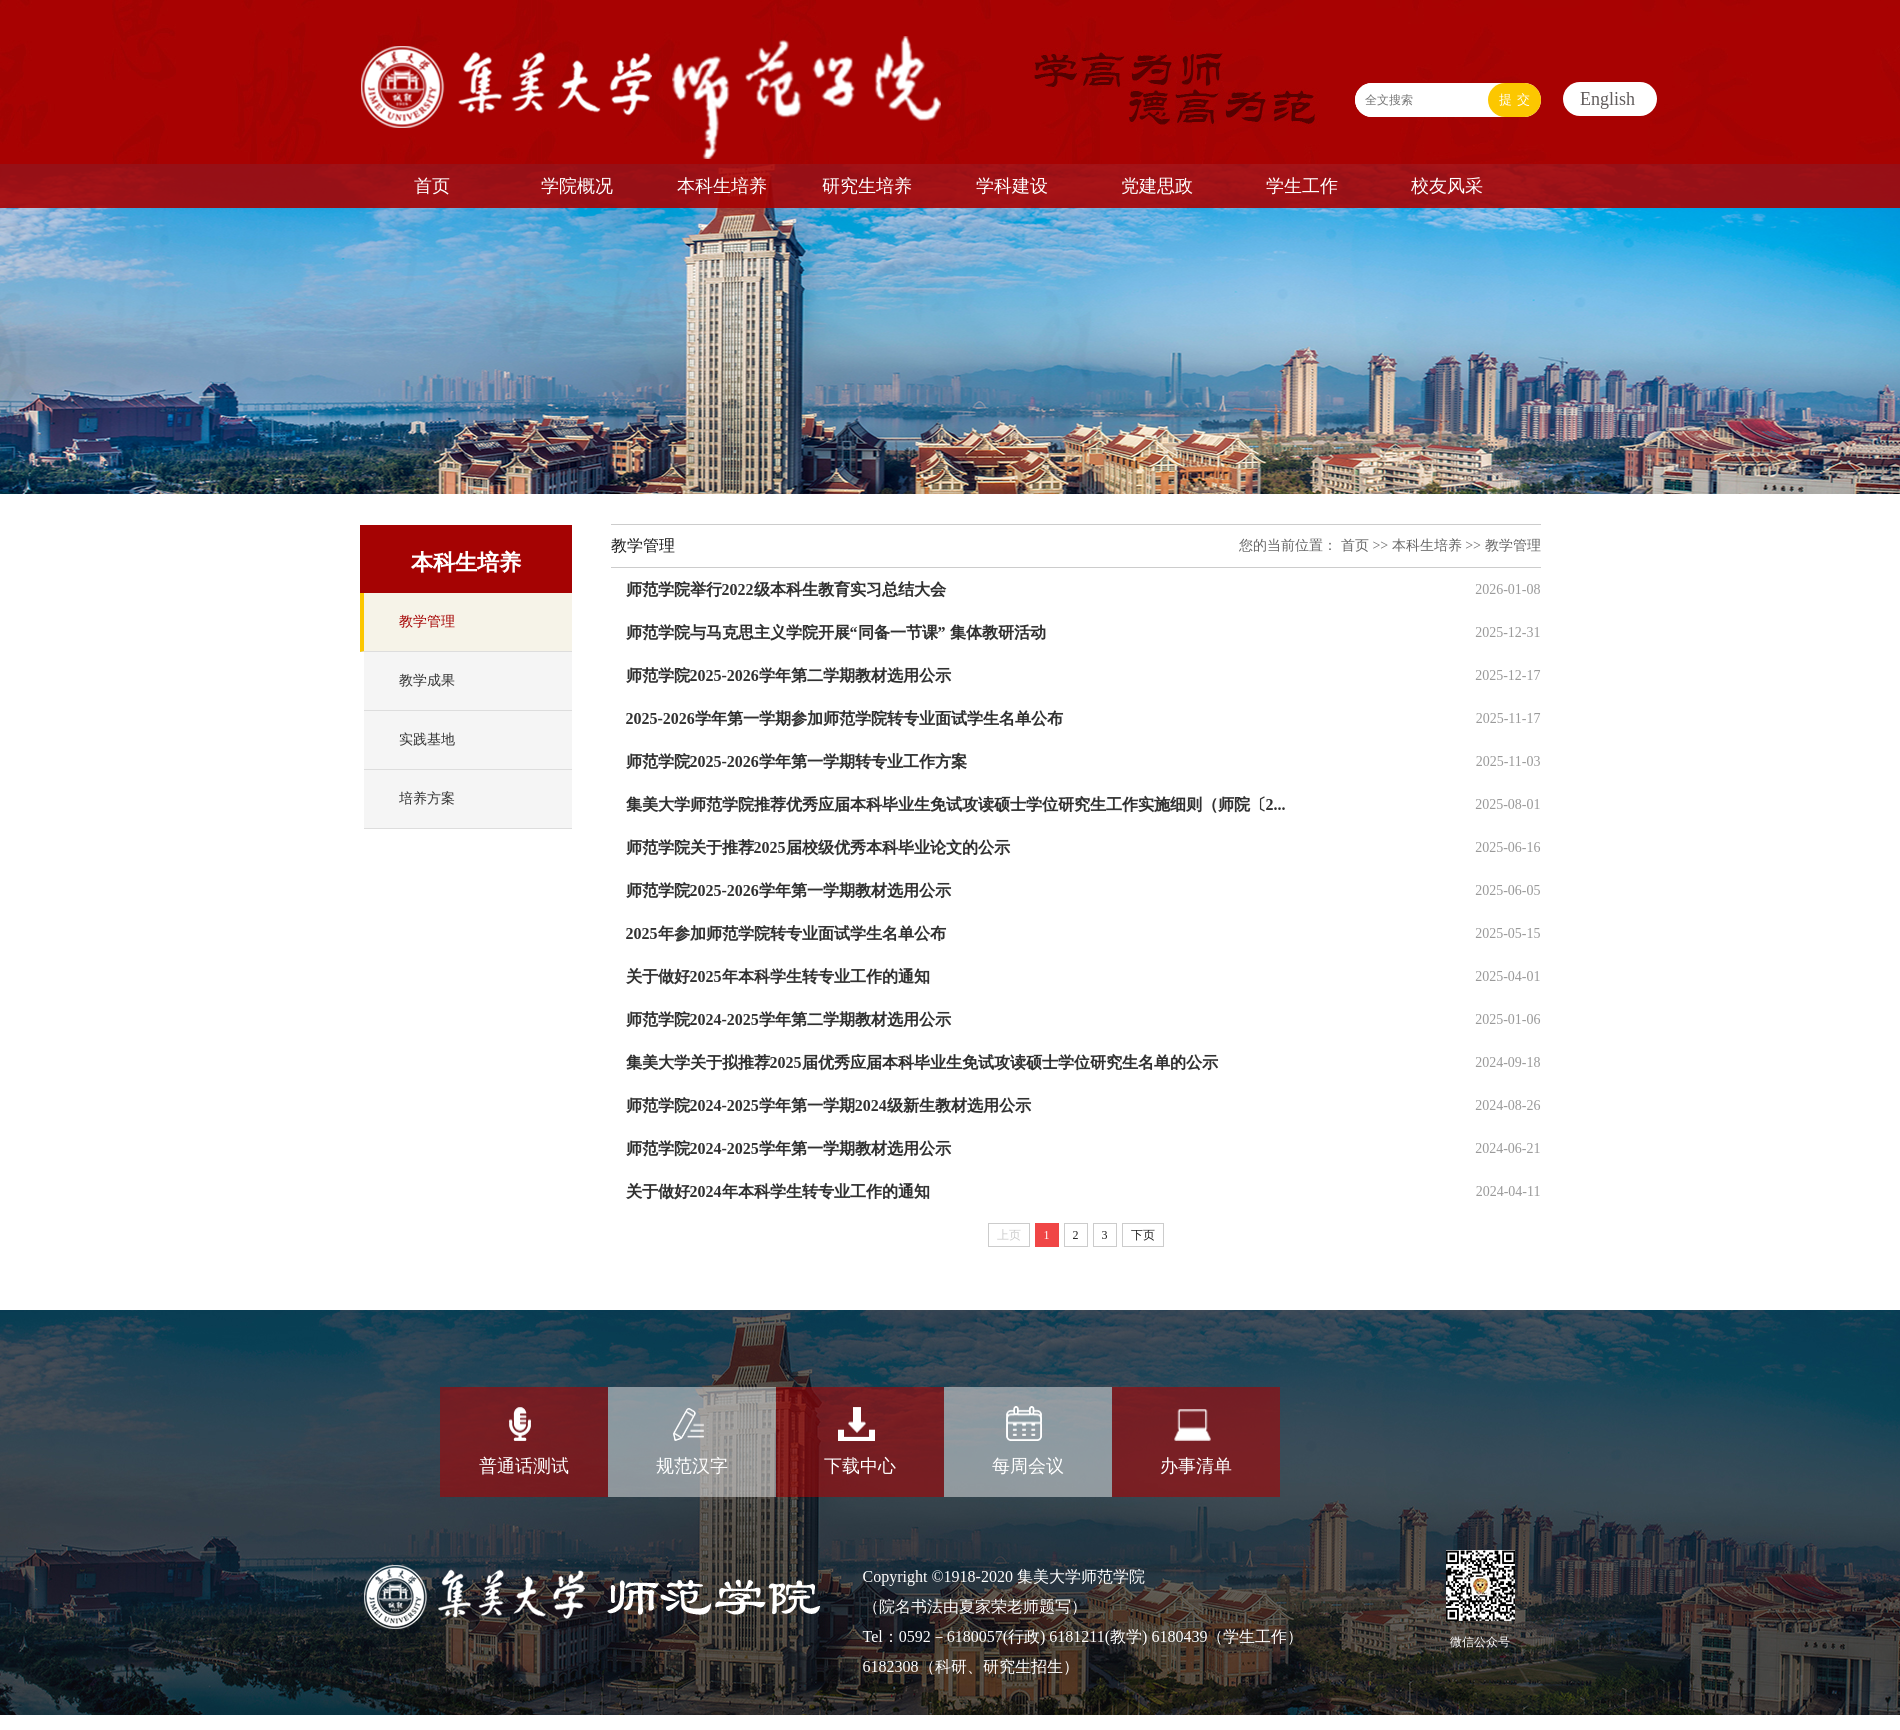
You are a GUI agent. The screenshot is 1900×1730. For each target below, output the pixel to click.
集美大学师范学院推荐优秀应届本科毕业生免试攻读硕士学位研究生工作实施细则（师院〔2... (956, 804)
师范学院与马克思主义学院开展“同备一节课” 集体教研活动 (836, 632)
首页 (1355, 545)
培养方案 (427, 798)
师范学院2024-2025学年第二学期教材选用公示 (788, 1019)
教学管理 (427, 621)
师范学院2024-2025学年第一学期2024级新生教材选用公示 (828, 1105)
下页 (1143, 1235)
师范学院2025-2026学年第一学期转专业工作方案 (796, 761)
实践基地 (427, 739)
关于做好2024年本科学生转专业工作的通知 (778, 1191)
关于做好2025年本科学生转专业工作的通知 (778, 976)
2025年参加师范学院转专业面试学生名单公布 (786, 933)
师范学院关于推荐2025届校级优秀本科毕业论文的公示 (818, 847)
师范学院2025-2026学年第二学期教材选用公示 (788, 675)
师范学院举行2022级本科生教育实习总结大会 (786, 589)
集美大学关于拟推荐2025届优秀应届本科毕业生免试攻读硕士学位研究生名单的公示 (922, 1062)
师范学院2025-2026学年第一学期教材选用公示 (788, 890)
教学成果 (427, 680)
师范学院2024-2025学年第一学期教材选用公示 (788, 1148)
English (1607, 99)
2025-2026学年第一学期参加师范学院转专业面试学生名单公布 (844, 718)
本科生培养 (1427, 545)
